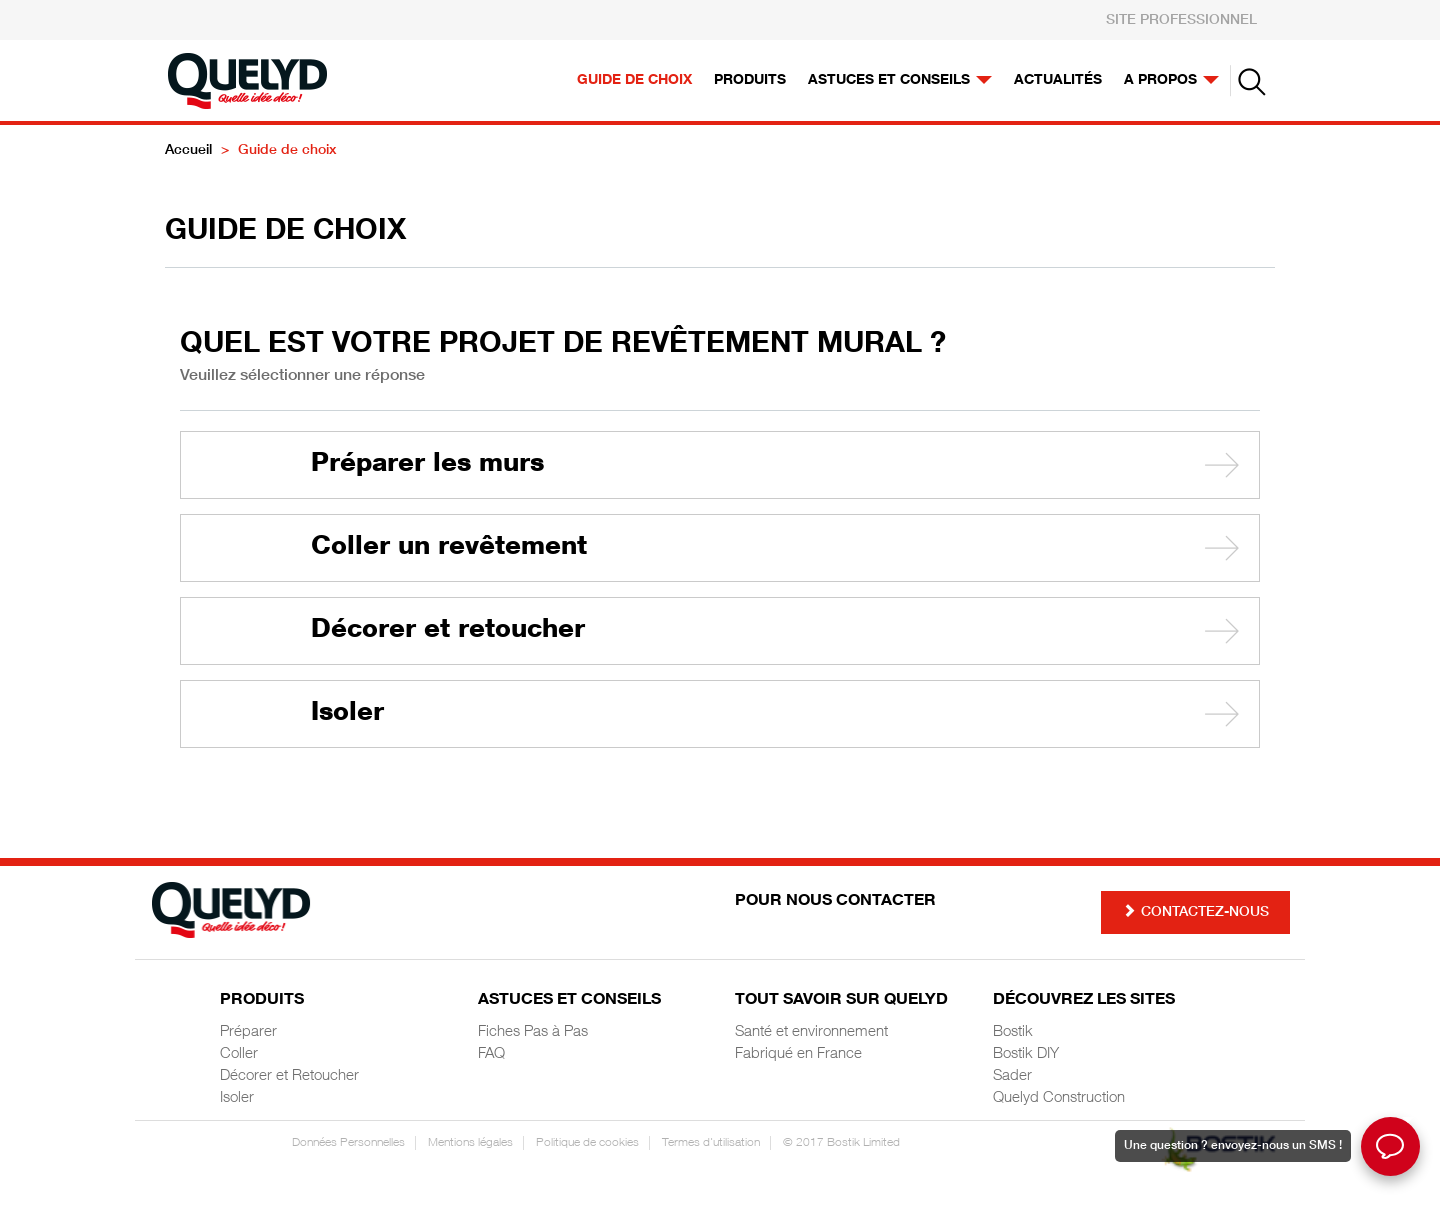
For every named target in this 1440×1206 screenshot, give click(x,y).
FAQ (491, 1054)
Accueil (188, 151)
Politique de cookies (587, 1143)
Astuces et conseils (900, 81)
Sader (1012, 1076)
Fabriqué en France (798, 1054)
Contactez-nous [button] (1195, 911)
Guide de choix (634, 81)
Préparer (248, 1032)
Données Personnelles (348, 1143)
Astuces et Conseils (569, 1001)
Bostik (1013, 1032)
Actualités (1058, 81)
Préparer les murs (427, 465)
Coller (239, 1054)
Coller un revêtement (449, 548)
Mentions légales (470, 1143)
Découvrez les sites (1084, 1001)
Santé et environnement (811, 1032)
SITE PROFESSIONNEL (1181, 21)
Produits (750, 81)
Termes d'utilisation (711, 1143)
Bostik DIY (1026, 1054)
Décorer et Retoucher (289, 1076)
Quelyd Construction (1059, 1098)
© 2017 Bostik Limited (841, 1143)
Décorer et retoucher (448, 631)
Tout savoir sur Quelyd (841, 1001)
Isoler (347, 714)
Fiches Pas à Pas (533, 1032)
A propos (1171, 81)
